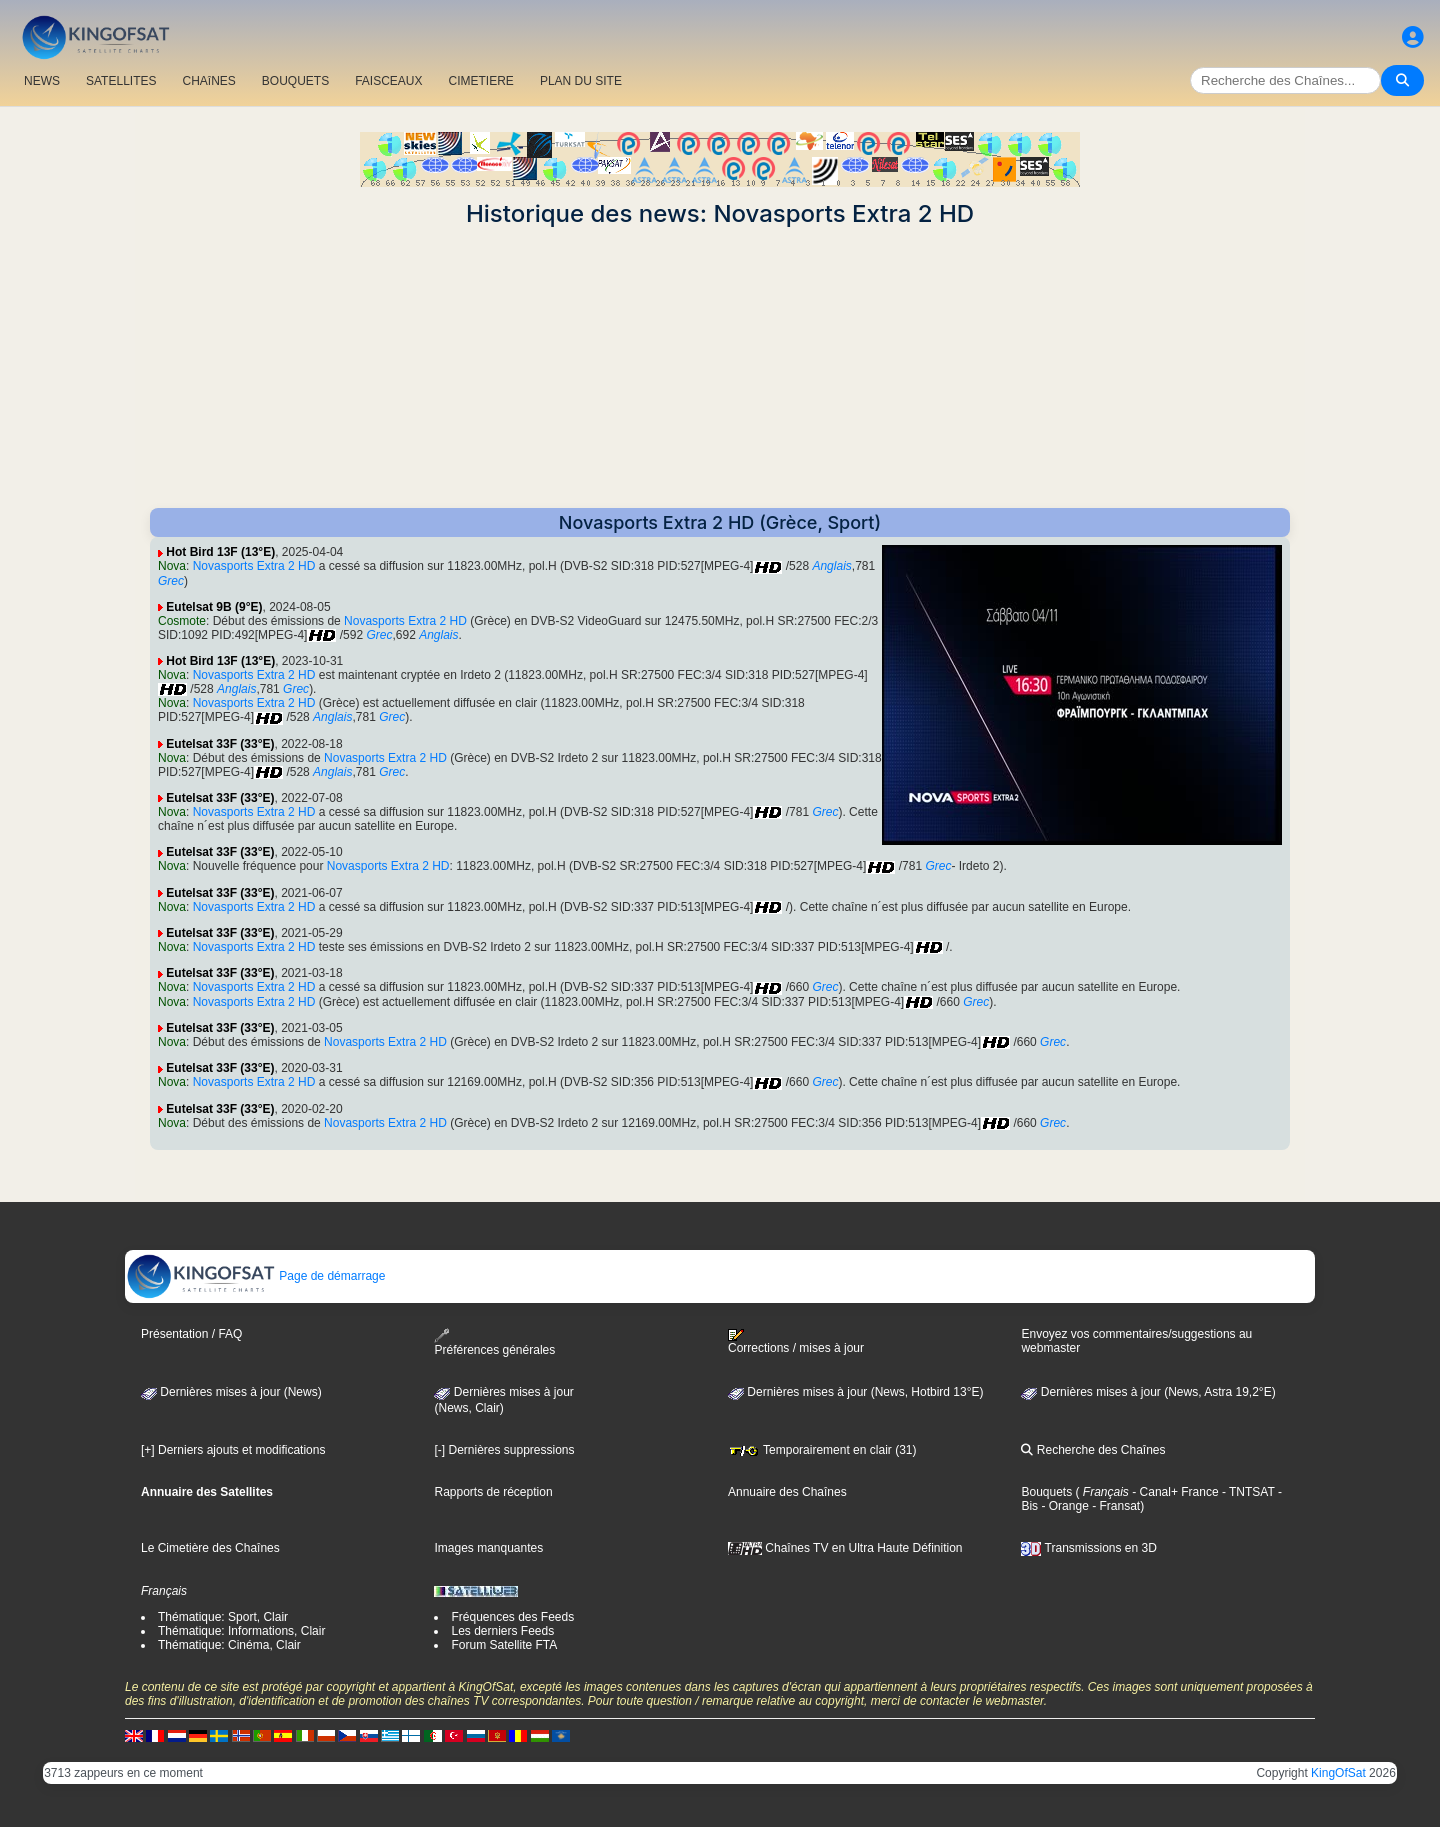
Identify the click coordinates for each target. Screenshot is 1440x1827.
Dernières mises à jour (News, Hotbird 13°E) (856, 1392)
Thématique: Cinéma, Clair (229, 1645)
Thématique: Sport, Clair (223, 1617)
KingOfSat (1338, 1773)
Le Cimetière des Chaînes (210, 1548)
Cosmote (182, 621)
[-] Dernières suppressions (504, 1450)
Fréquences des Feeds (512, 1617)
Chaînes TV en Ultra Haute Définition (845, 1548)
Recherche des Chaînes (1093, 1450)
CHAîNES (208, 81)
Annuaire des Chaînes (787, 1492)
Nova (172, 566)
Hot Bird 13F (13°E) (220, 552)
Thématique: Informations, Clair (241, 1631)
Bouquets (1046, 1492)
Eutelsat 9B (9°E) (214, 607)
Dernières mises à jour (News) (231, 1392)
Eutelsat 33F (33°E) (220, 744)
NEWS (42, 81)
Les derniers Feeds (502, 1631)
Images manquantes (488, 1548)
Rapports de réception (493, 1492)
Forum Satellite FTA (504, 1645)
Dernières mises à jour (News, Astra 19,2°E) (1148, 1392)
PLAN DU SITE (581, 81)
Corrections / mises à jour (796, 1342)
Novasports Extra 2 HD (254, 566)
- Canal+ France (1174, 1492)
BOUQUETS (295, 81)
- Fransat (1114, 1506)
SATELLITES (121, 81)
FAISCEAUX (388, 81)
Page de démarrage (255, 1276)
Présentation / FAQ (191, 1334)
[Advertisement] (720, 368)
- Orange (1063, 1506)
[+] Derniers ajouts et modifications (233, 1450)
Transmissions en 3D (1088, 1548)
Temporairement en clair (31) (822, 1450)
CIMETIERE (481, 81)
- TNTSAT (1247, 1492)
